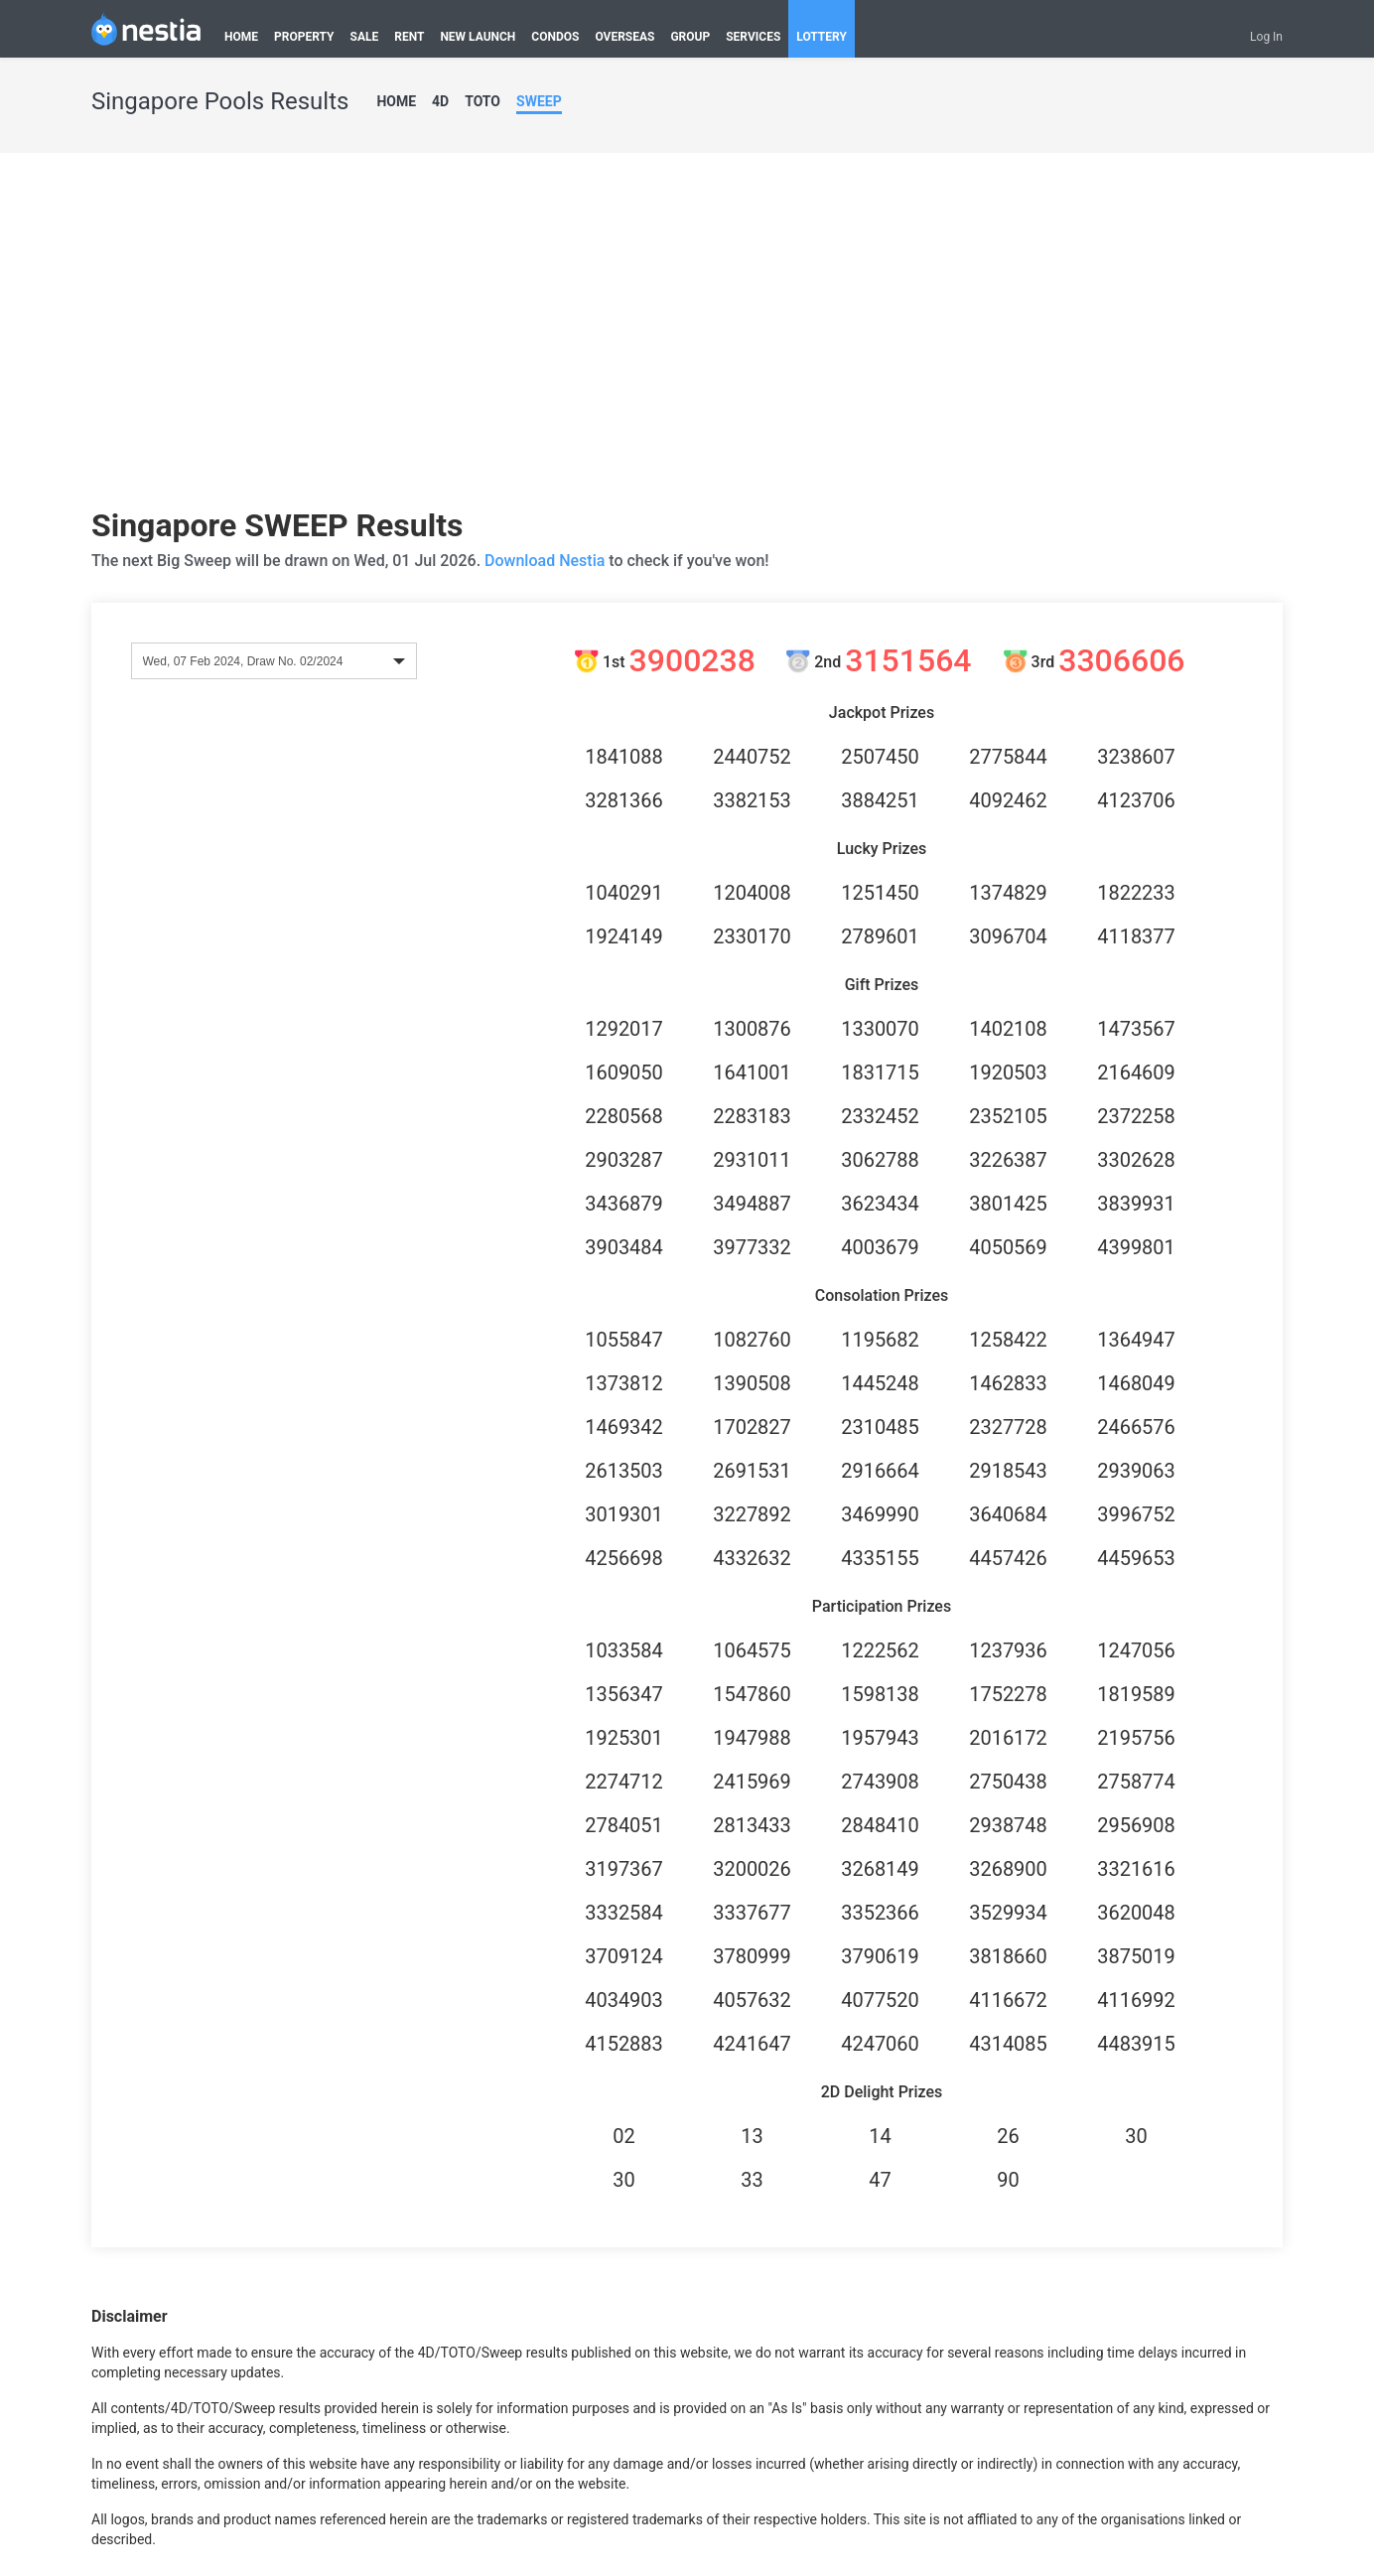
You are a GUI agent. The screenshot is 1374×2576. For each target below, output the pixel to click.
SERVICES (753, 37)
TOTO (482, 101)
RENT (409, 37)
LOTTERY (821, 37)
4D (440, 101)
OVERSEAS (624, 37)
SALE (364, 37)
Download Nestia (546, 560)
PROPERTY (304, 37)
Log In (1266, 37)
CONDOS (555, 37)
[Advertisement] (687, 338)
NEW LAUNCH (477, 37)
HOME (241, 37)
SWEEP (539, 101)
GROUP (690, 37)
